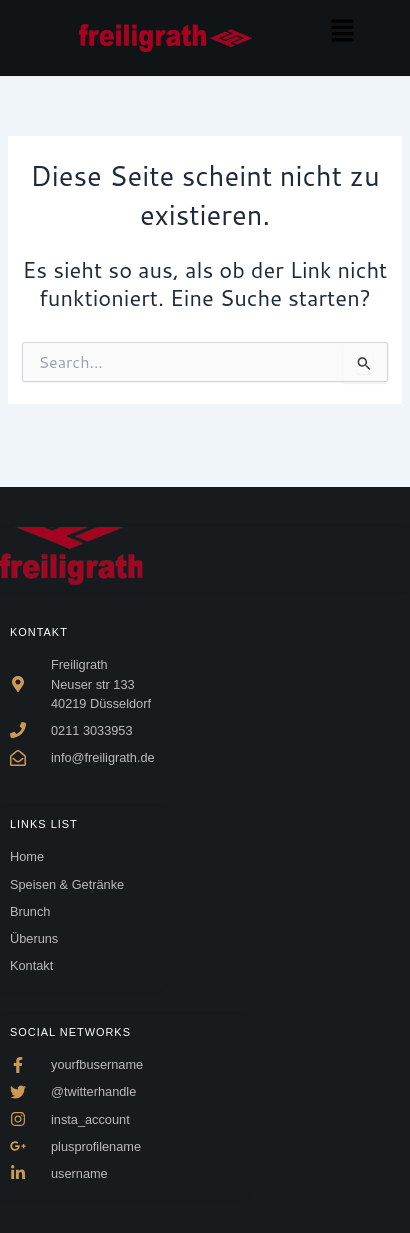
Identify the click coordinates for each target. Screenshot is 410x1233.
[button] (342, 31)
